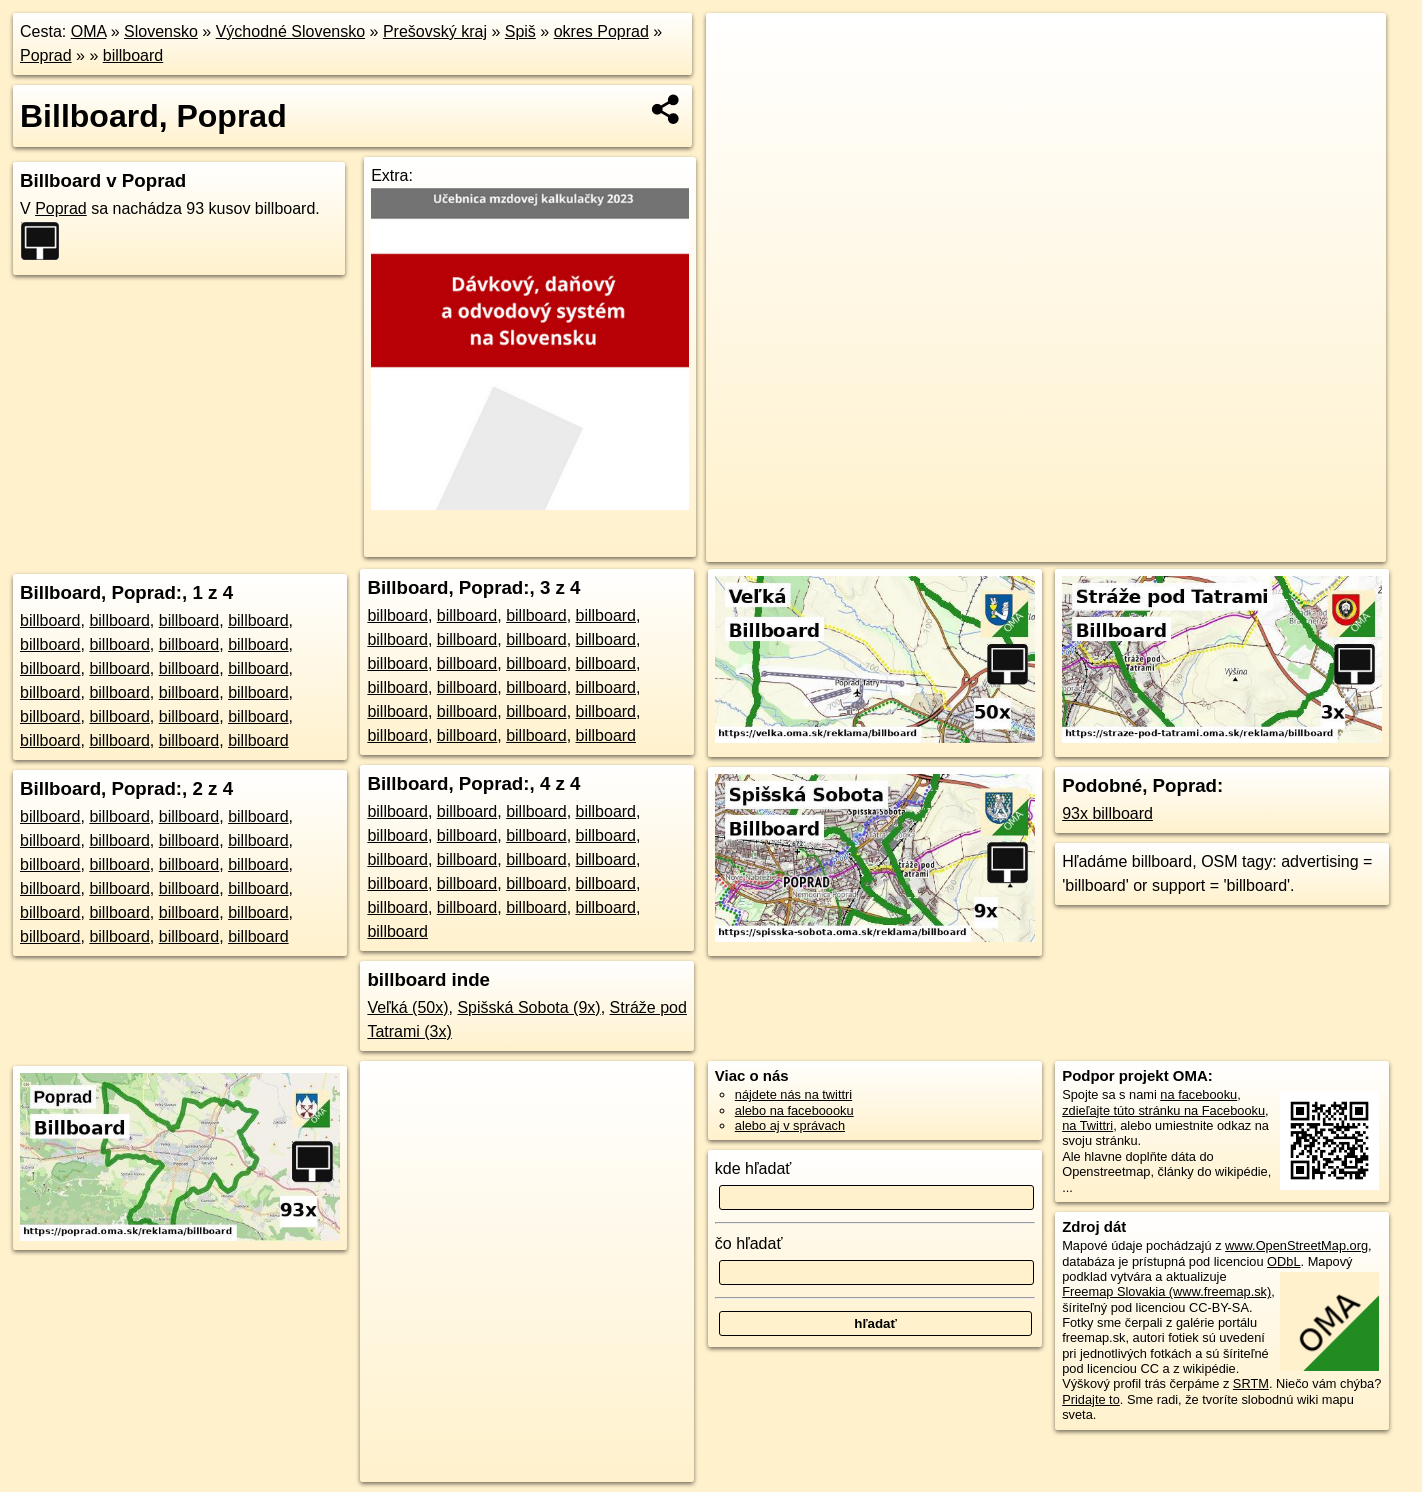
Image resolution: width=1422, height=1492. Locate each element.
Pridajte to (1091, 1399)
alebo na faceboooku (794, 1110)
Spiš (520, 31)
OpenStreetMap (1005, 547)
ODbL (1283, 1261)
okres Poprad (601, 31)
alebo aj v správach (790, 1125)
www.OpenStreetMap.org (1296, 1245)
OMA (89, 31)
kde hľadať (753, 1168)
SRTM (1251, 1383)
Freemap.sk (1108, 547)
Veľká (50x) (407, 1007)
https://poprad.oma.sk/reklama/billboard (1277, 547)
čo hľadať (749, 1243)
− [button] (740, 78)
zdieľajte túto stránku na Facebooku (1163, 1110)
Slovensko (161, 31)
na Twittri (1087, 1125)
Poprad (46, 55)
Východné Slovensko (290, 31)
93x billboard (1107, 813)
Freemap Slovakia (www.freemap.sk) (1166, 1291)
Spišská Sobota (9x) (528, 1007)
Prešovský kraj (435, 31)
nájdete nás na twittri (793, 1094)
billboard (133, 55)
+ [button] (740, 47)
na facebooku (1198, 1094)
